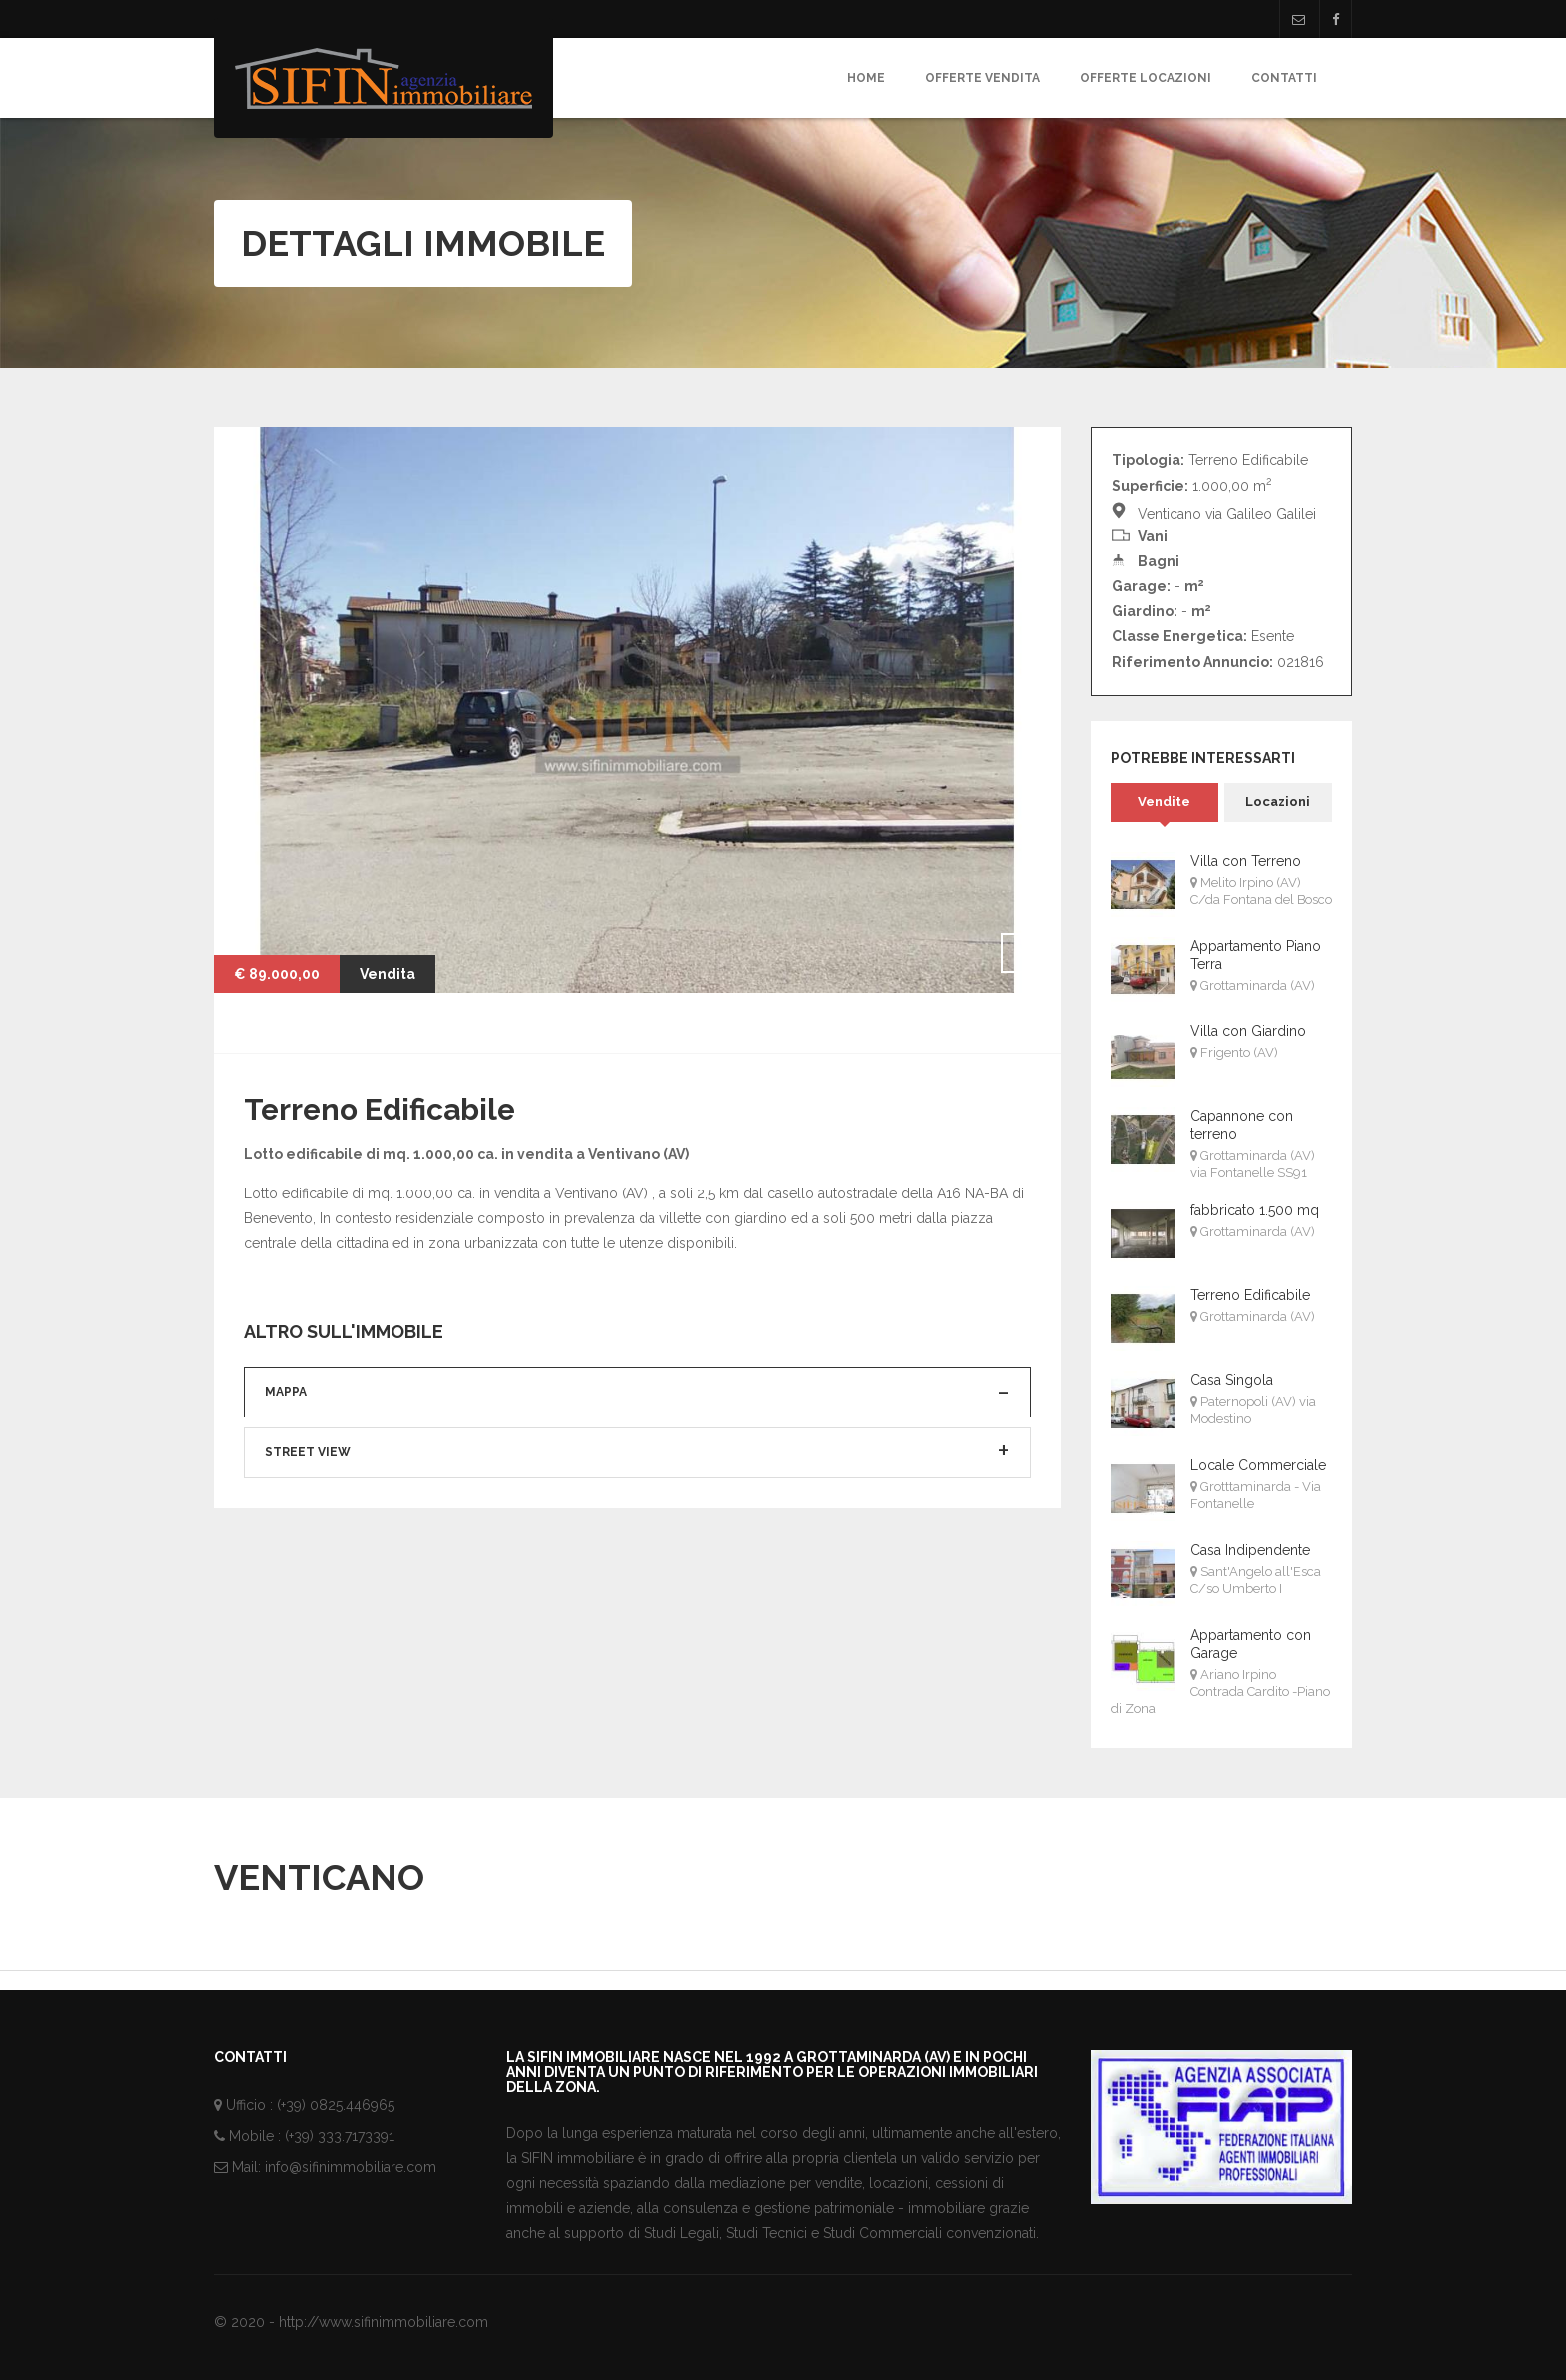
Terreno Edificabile (1250, 1295)
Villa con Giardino (1248, 1031)
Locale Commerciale (1258, 1465)
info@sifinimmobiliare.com (350, 2167)
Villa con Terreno (1245, 861)
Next (1021, 953)
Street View (308, 1551)
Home (866, 78)
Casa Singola (1231, 1380)
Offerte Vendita (982, 78)
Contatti (1284, 78)
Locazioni (1277, 801)
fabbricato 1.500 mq (1254, 1210)
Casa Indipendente (1250, 1550)
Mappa (286, 1490)
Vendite (1164, 801)
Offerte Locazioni (1145, 78)
